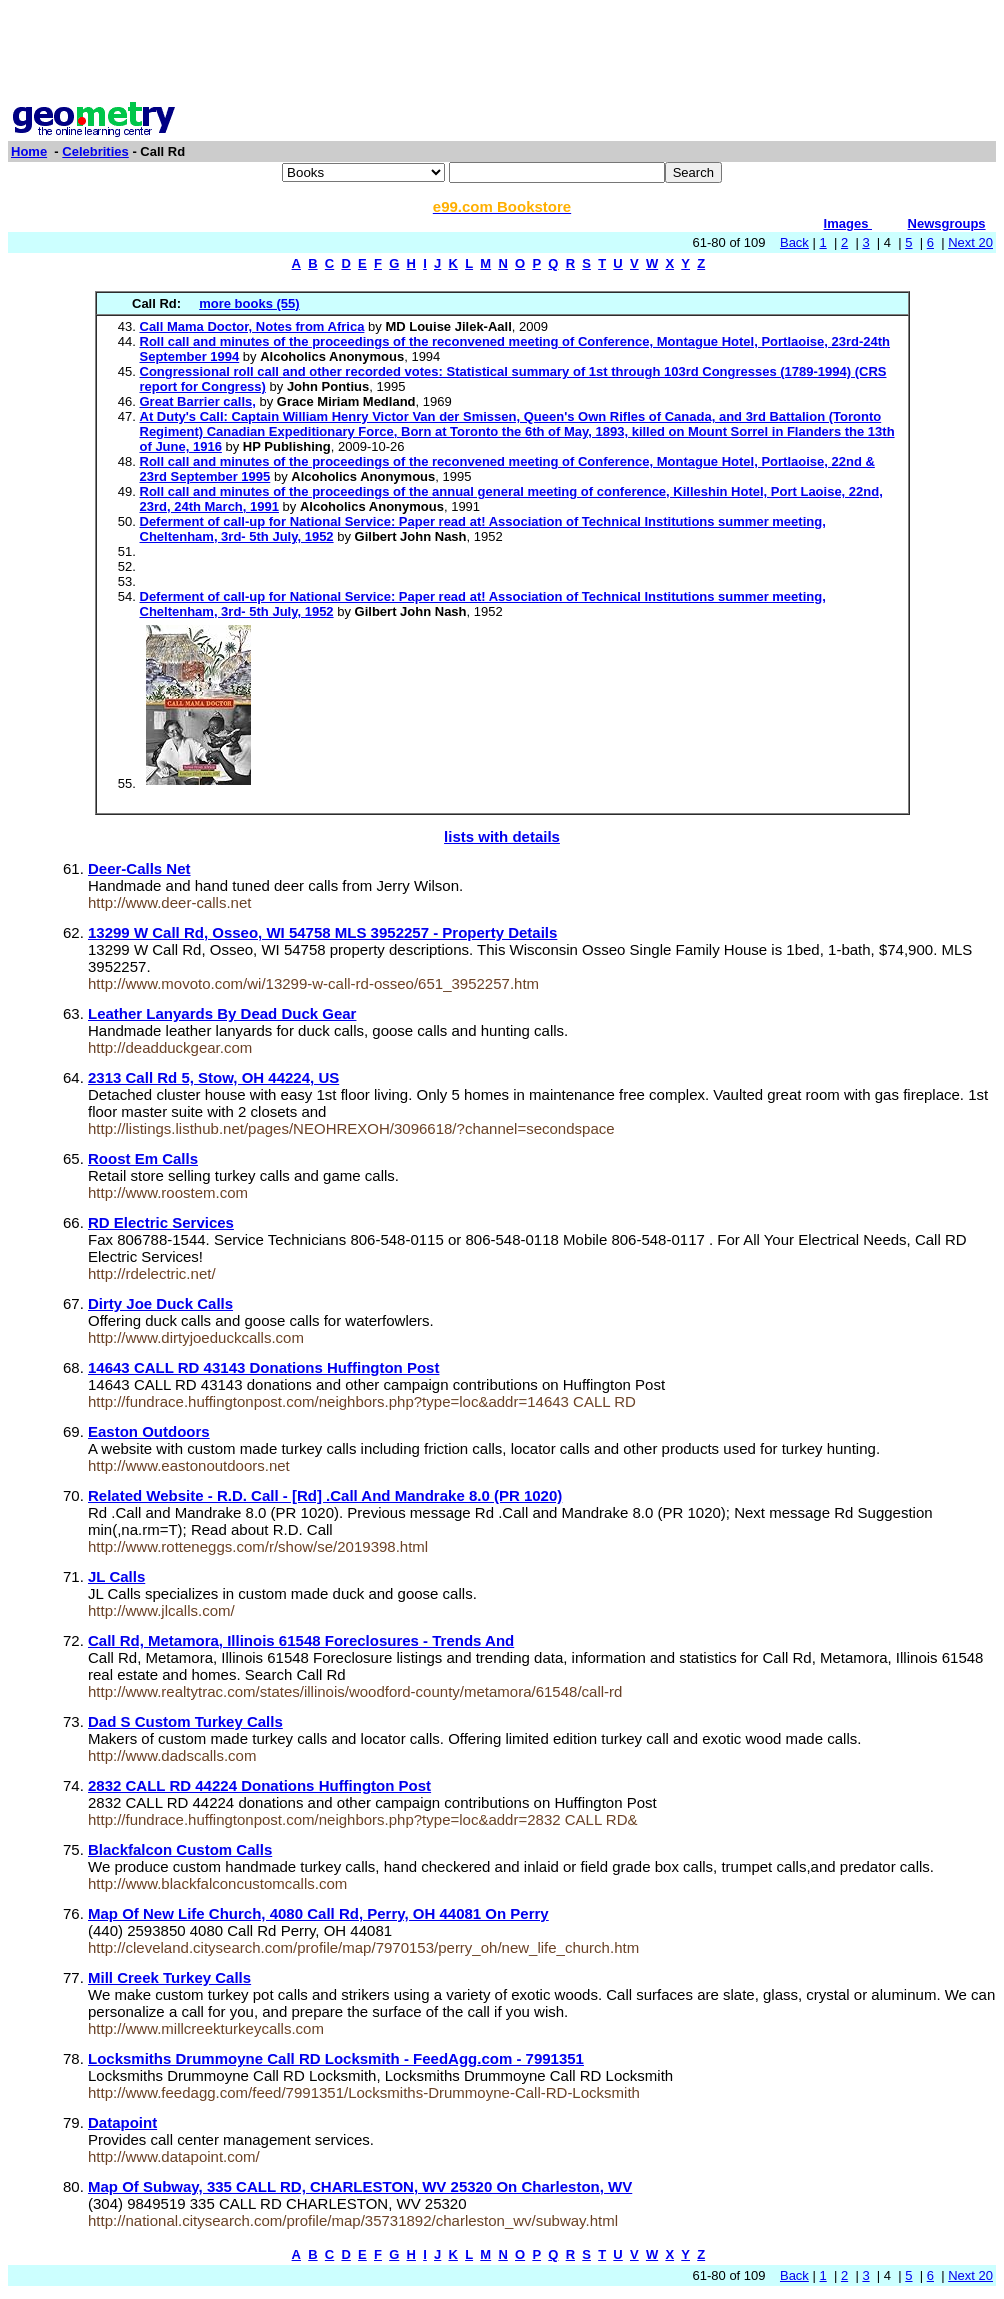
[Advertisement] (502, 53)
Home (29, 151)
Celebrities (95, 151)
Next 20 (970, 242)
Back (794, 242)
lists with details (502, 836)
